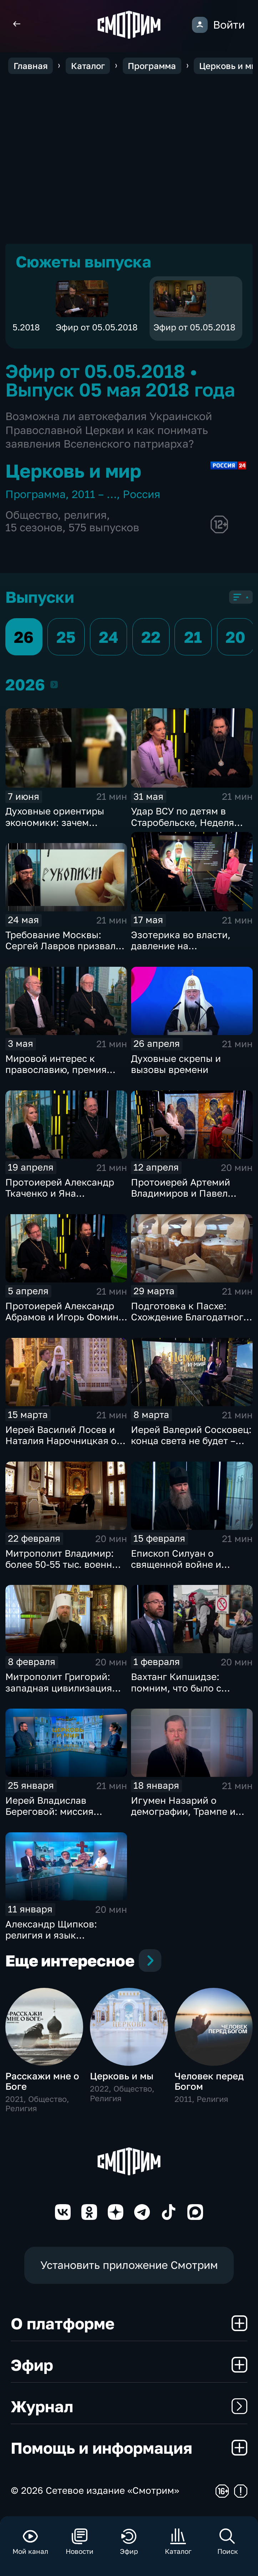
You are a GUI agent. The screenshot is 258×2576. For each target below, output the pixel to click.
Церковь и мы (121, 2077)
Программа (35, 494)
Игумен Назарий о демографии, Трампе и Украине (183, 1811)
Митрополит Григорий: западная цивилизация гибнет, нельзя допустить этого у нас (63, 1693)
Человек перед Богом (209, 2083)
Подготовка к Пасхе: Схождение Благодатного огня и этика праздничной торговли (191, 1323)
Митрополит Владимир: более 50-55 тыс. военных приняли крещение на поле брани (64, 1570)
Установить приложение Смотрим (129, 2266)
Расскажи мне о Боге (42, 2083)
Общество (31, 514)
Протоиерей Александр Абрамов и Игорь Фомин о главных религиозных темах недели (66, 1323)
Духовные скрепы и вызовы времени (176, 1064)
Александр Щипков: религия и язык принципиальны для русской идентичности (57, 1941)
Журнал (129, 2408)
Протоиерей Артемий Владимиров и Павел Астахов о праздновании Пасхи (188, 1199)
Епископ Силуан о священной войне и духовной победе (176, 1564)
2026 (54, 684)
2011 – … (94, 494)
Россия (141, 494)
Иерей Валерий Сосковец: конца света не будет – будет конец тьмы (191, 1440)
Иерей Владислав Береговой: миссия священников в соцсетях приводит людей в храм (62, 1817)
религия (85, 514)
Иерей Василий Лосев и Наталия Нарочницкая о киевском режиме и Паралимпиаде (61, 1446)
